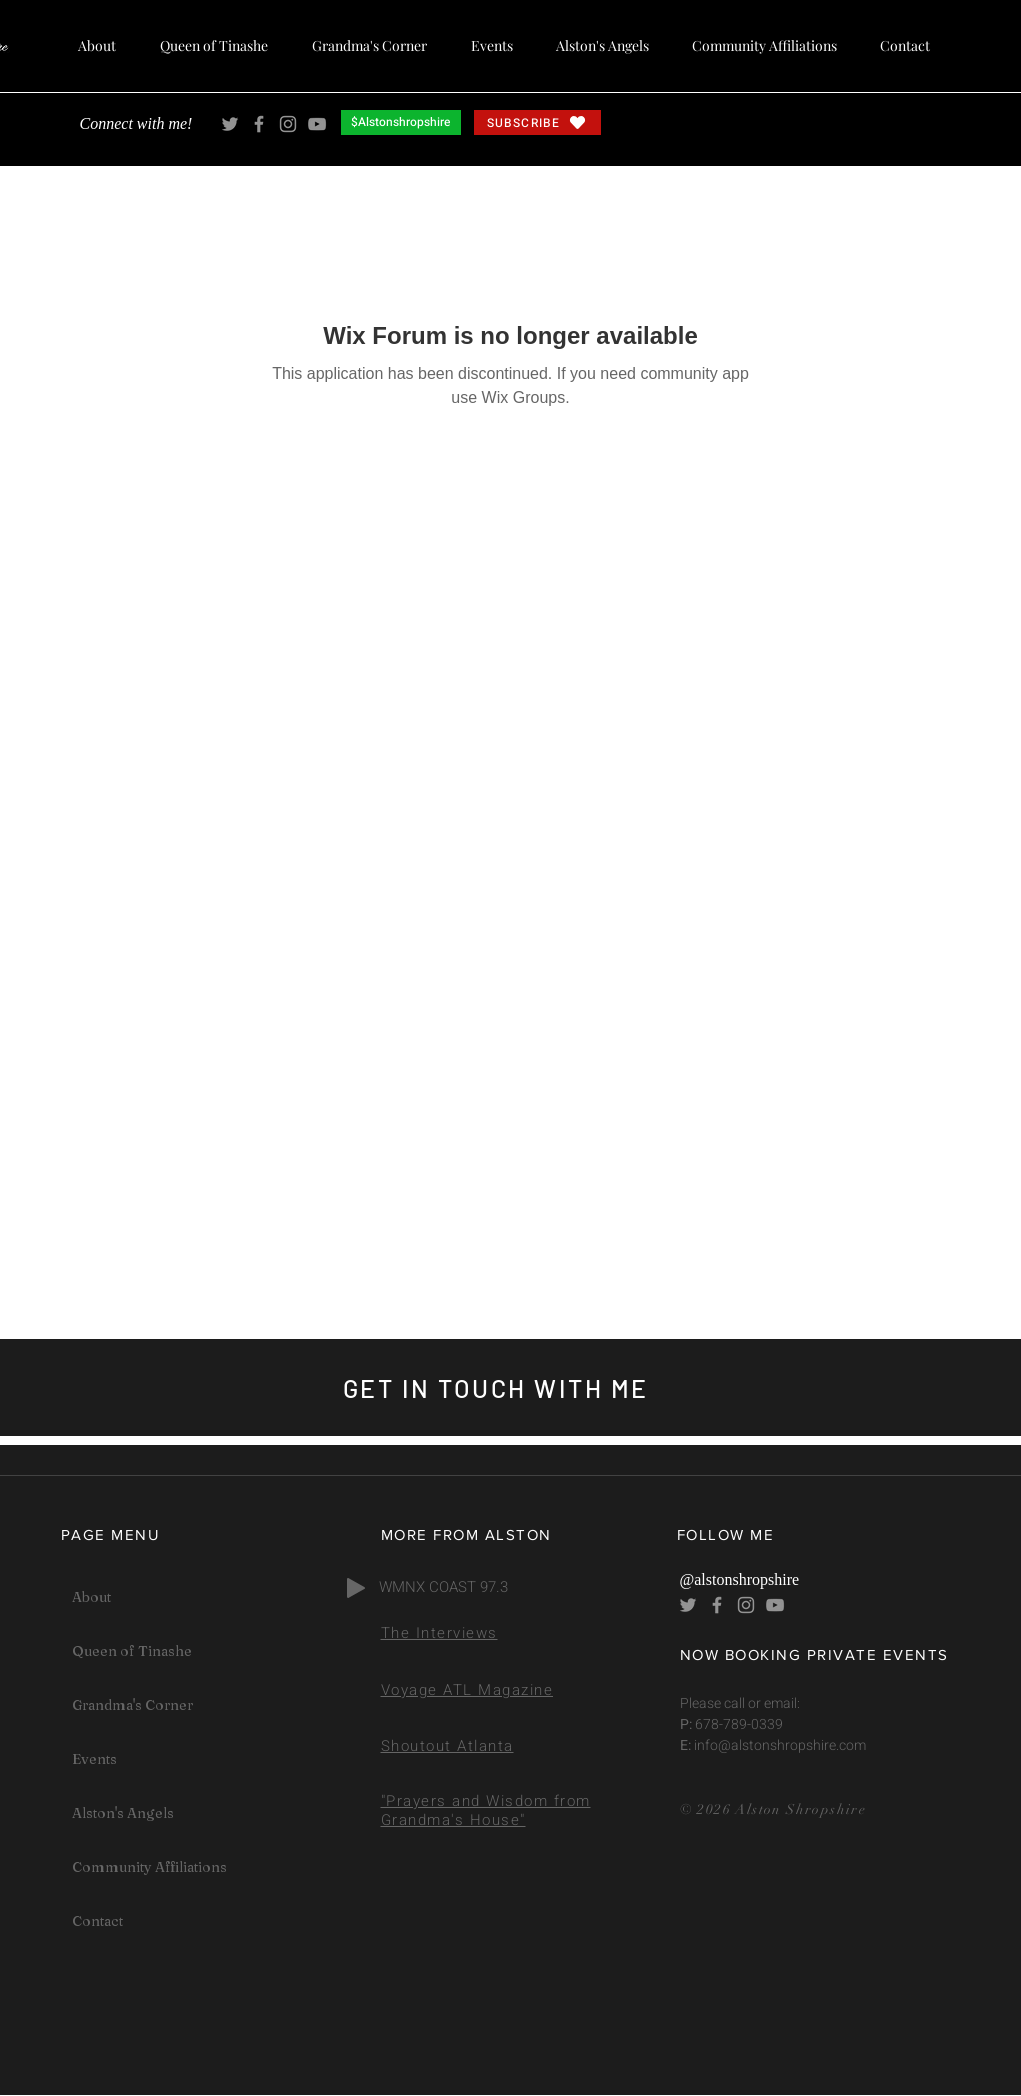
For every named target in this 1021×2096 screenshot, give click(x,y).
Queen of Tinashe (132, 1651)
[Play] (356, 1588)
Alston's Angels (123, 1813)
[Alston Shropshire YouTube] (317, 124)
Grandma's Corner (132, 1705)
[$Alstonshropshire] (401, 122)
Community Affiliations (149, 1867)
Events (94, 1759)
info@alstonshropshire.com (778, 1745)
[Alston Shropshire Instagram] (288, 124)
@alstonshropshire (740, 1579)
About (91, 1597)
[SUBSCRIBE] (537, 122)
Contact (97, 1921)
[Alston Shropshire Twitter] (230, 124)
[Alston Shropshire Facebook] (259, 124)
